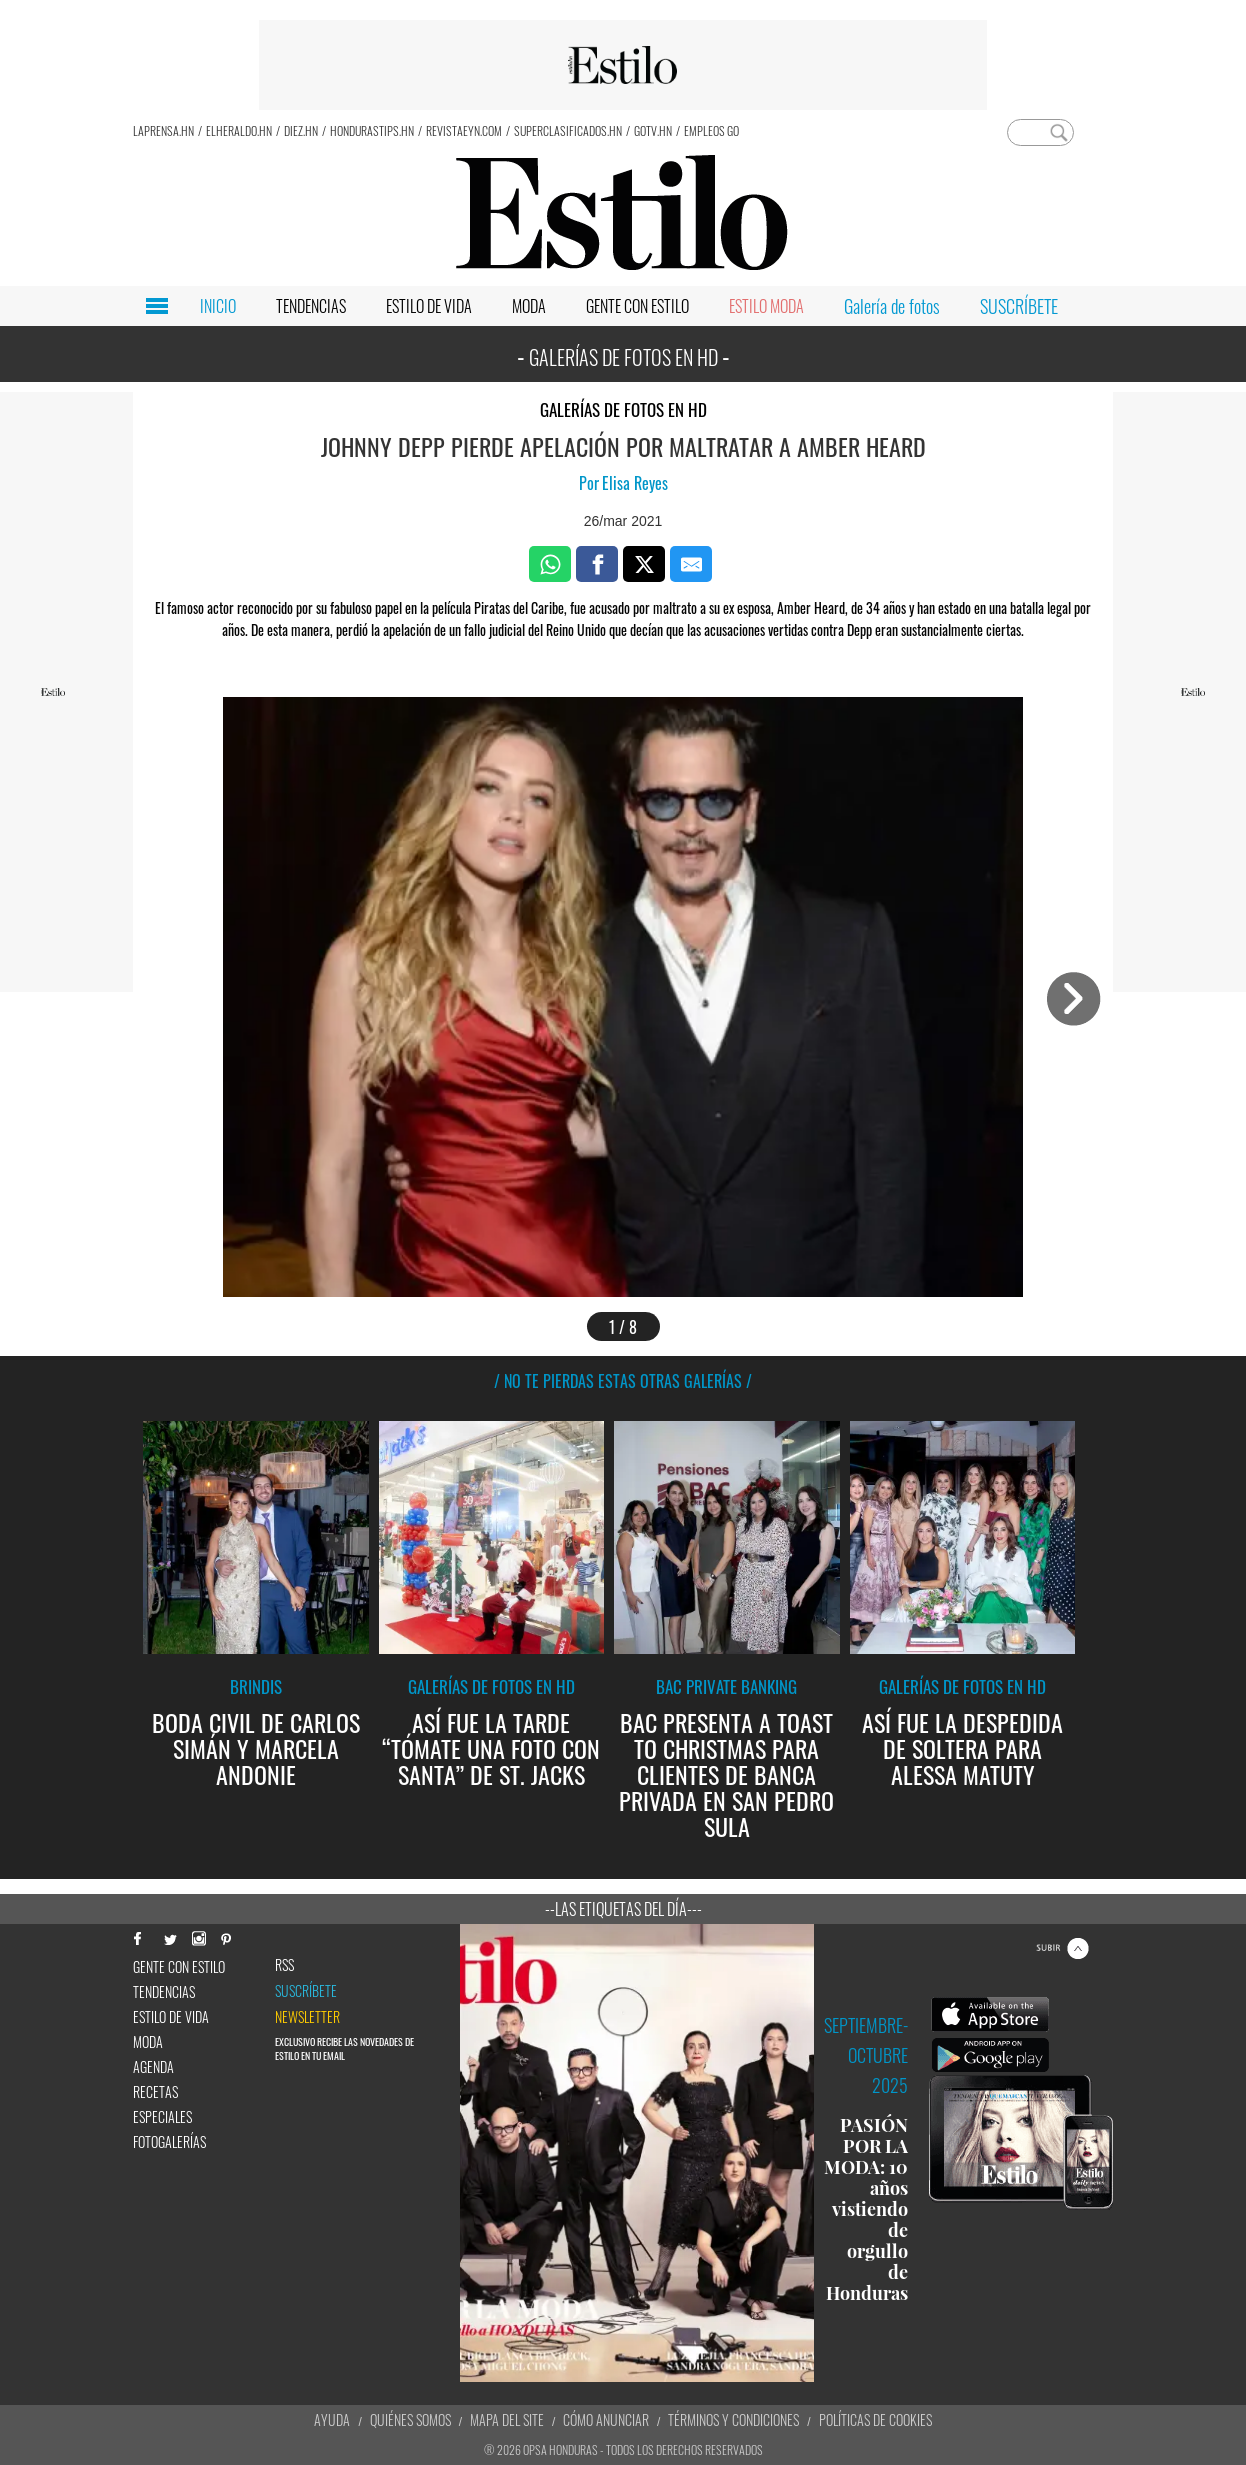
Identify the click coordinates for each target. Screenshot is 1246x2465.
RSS (284, 1965)
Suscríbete (306, 1991)
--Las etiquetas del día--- (623, 1909)
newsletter (307, 2017)
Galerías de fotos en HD (623, 409)
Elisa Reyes (635, 483)
